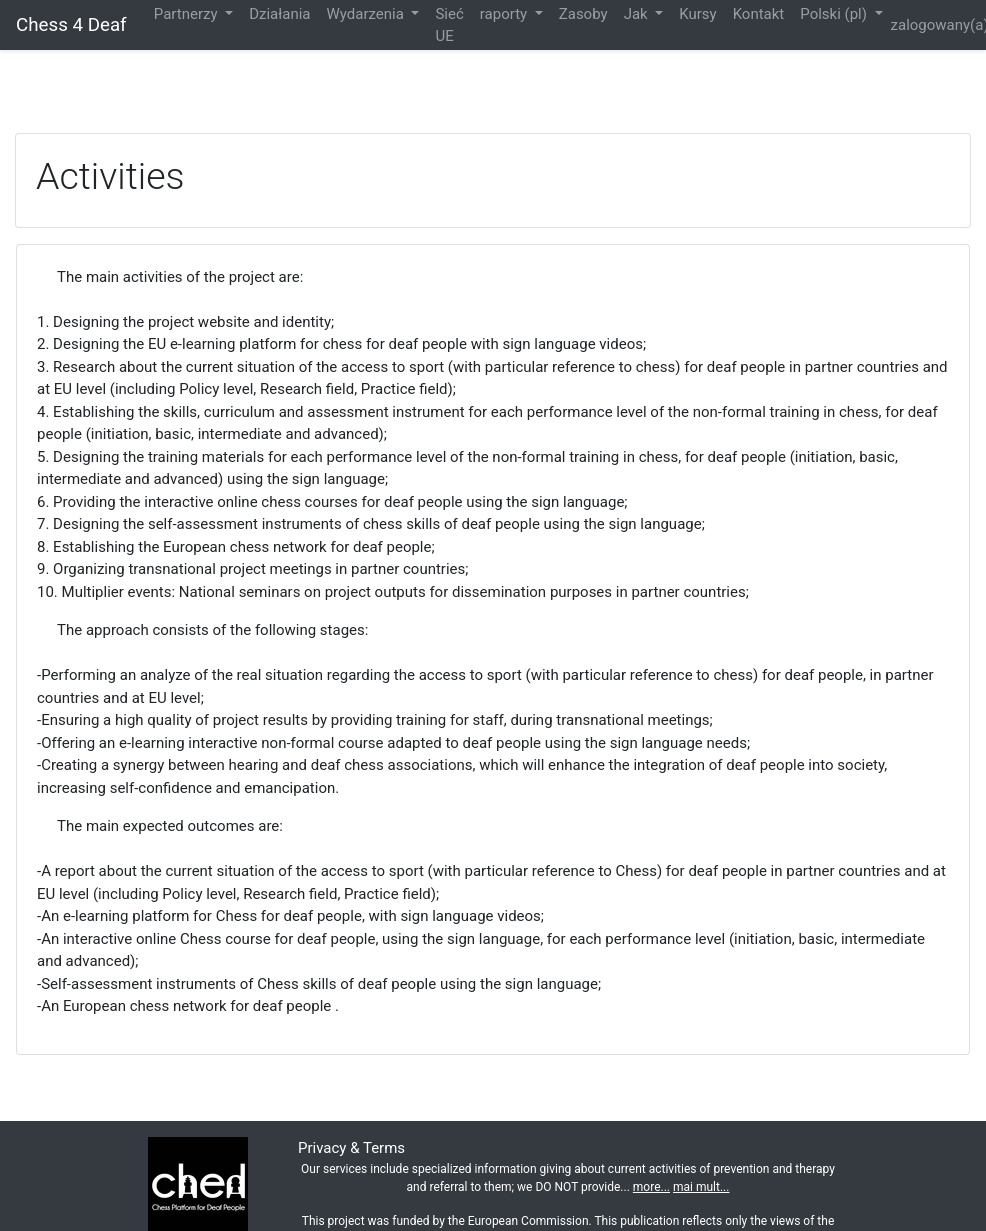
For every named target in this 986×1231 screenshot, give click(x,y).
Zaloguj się (932, 61)
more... (651, 1187)
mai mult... (701, 1187)
